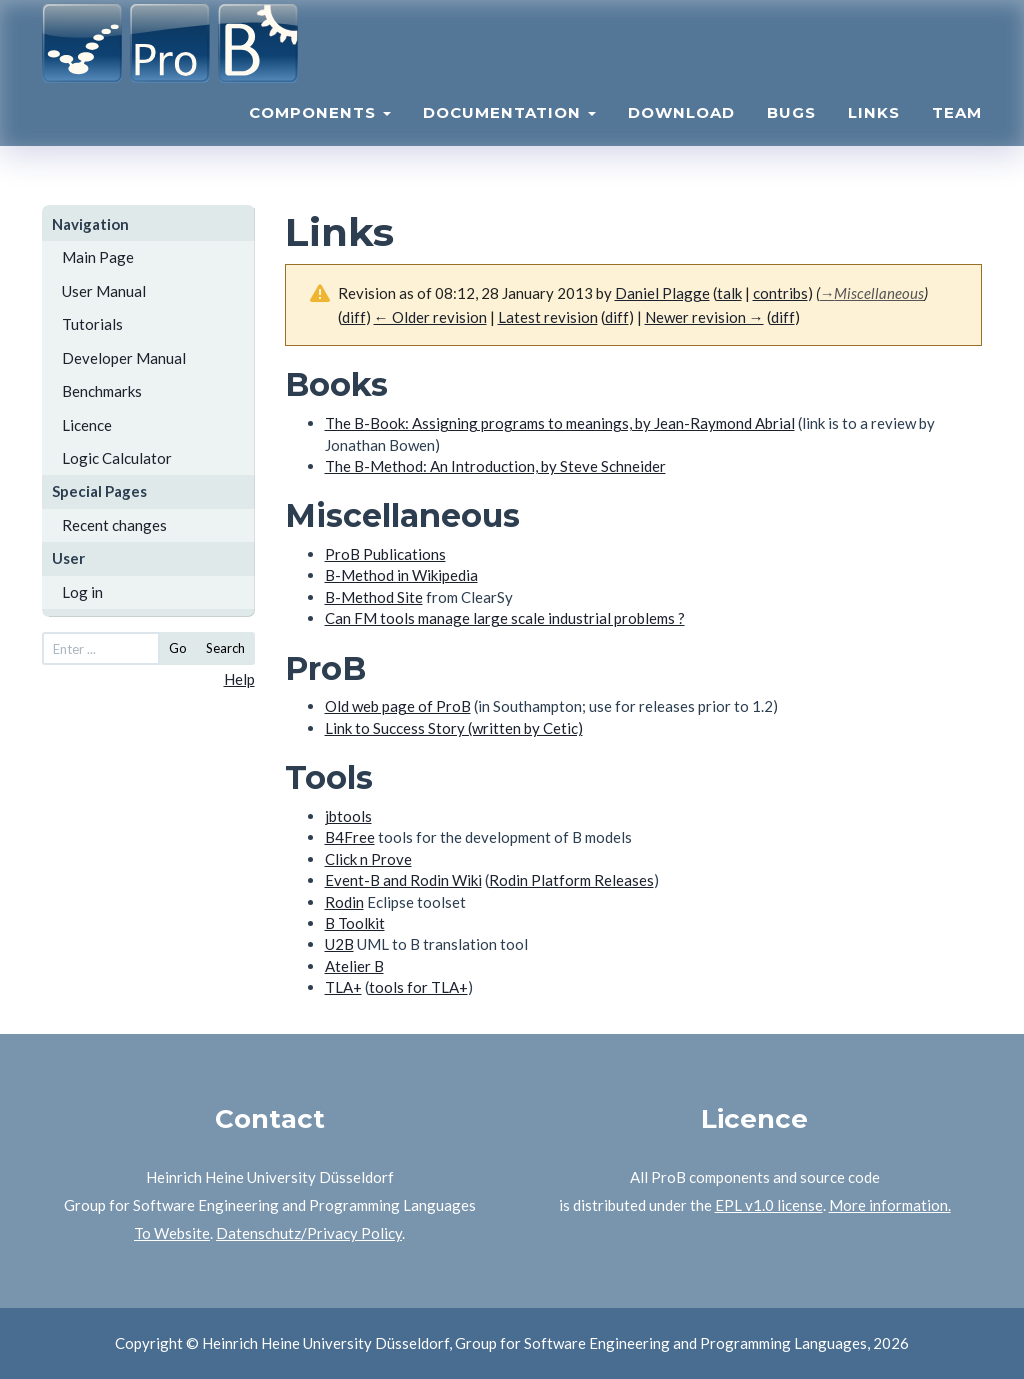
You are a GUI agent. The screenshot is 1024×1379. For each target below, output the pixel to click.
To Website (172, 1233)
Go (178, 648)
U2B (339, 944)
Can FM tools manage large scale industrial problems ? (505, 618)
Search (225, 648)
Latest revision (548, 317)
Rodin (344, 902)
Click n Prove (368, 859)
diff (617, 317)
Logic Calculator (117, 458)
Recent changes (114, 525)
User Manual (104, 291)
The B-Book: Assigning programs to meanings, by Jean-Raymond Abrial (560, 423)
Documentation (509, 135)
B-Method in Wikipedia (401, 575)
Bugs (791, 135)
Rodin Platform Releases (571, 880)
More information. (890, 1205)
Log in (82, 592)
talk (729, 293)
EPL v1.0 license (769, 1205)
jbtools (348, 816)
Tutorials (92, 324)
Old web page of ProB (398, 706)
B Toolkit (355, 923)
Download (681, 135)
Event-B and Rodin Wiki (403, 880)
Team (957, 135)
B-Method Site (374, 597)
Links (874, 135)
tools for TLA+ (418, 987)
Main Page (98, 257)
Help (239, 679)
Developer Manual (124, 358)
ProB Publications (385, 554)
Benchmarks (102, 391)
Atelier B (354, 966)
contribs (780, 293)
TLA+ (343, 987)
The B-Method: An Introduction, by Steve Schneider (495, 466)
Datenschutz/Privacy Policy (309, 1233)
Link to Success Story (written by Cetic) (454, 728)
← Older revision (430, 317)
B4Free (350, 837)
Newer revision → (704, 317)
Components (320, 135)
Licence (87, 425)
